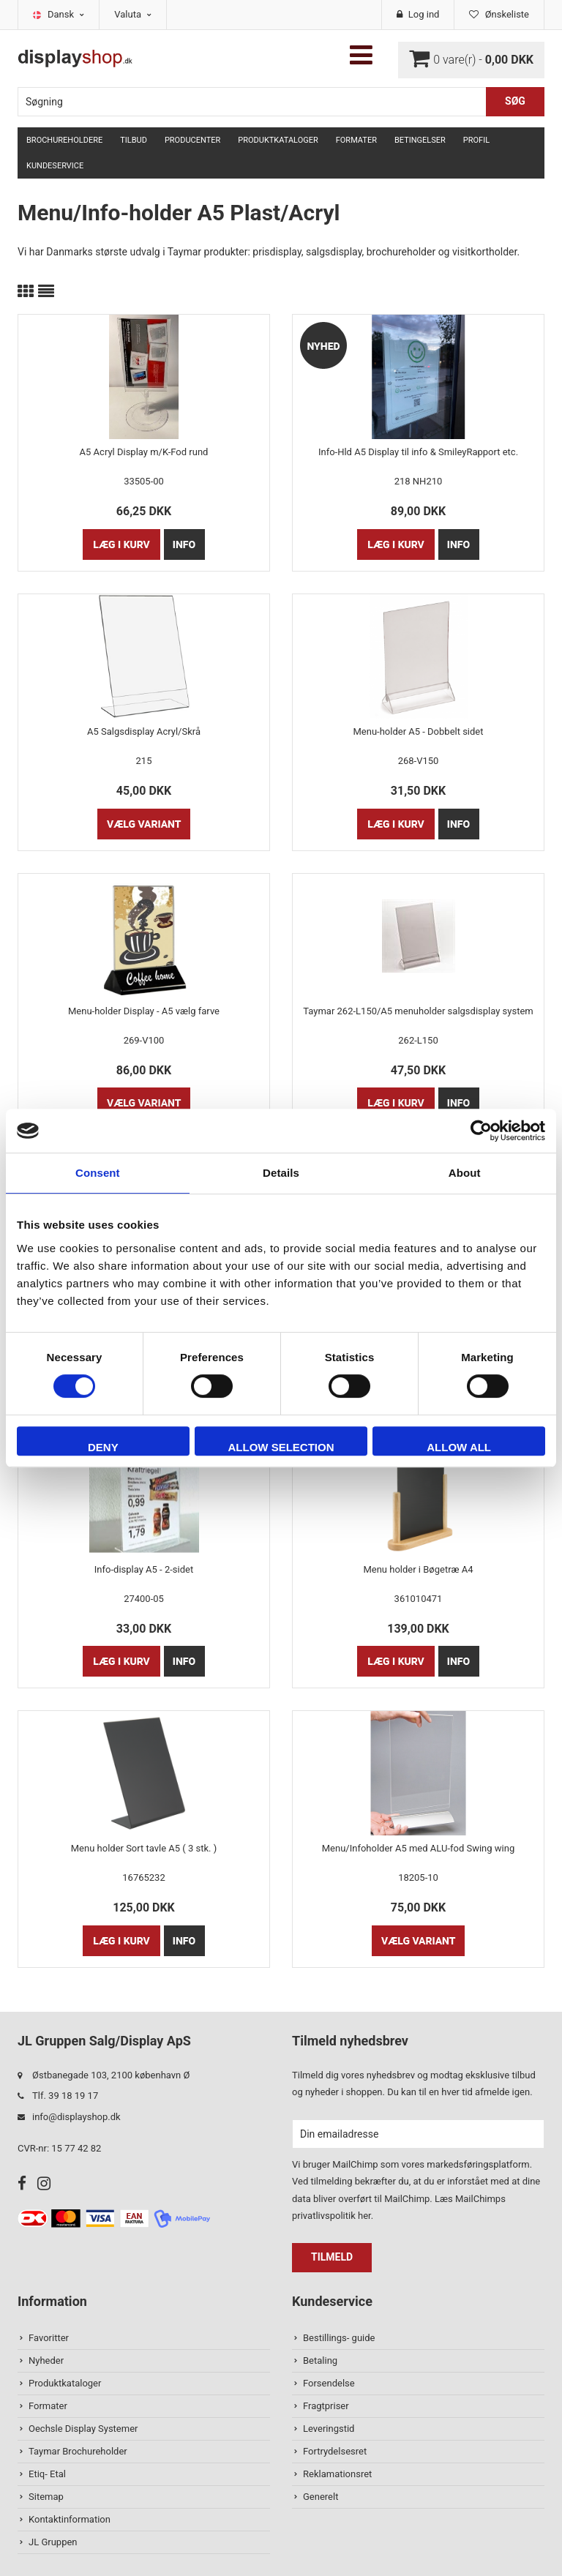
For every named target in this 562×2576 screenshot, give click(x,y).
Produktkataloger (278, 140)
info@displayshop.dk (76, 2116)
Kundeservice (54, 166)
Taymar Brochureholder (78, 2451)
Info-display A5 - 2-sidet (143, 1569)
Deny (103, 1447)
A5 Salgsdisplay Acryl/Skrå (144, 731)
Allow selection (281, 1447)
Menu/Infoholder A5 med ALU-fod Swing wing (418, 1848)
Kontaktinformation (69, 2519)
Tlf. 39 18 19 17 (65, 2095)
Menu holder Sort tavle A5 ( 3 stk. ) (144, 1848)
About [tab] (465, 1173)
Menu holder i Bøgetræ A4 (418, 1569)
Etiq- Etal (47, 2473)
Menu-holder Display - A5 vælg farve (144, 1011)
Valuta (132, 14)
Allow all (459, 1447)
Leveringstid (328, 2428)
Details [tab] (281, 1173)
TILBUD (133, 140)
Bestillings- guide (339, 2337)
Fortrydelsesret (335, 2451)
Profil (476, 140)
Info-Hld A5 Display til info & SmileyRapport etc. (418, 451)
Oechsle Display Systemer (83, 2428)
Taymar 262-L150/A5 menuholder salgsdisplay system (418, 1011)
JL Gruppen (53, 2541)
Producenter (192, 140)
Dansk (66, 14)
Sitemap (46, 2496)
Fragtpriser (326, 2405)
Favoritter (49, 2337)
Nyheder (46, 2360)
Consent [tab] (97, 1173)
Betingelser (420, 140)
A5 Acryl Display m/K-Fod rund (144, 451)
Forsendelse (329, 2383)
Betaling (320, 2360)
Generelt (320, 2496)
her (364, 2215)
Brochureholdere (64, 140)
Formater (356, 140)
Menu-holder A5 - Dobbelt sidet (418, 731)
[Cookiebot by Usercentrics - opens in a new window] (481, 1131)
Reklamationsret (337, 2473)
